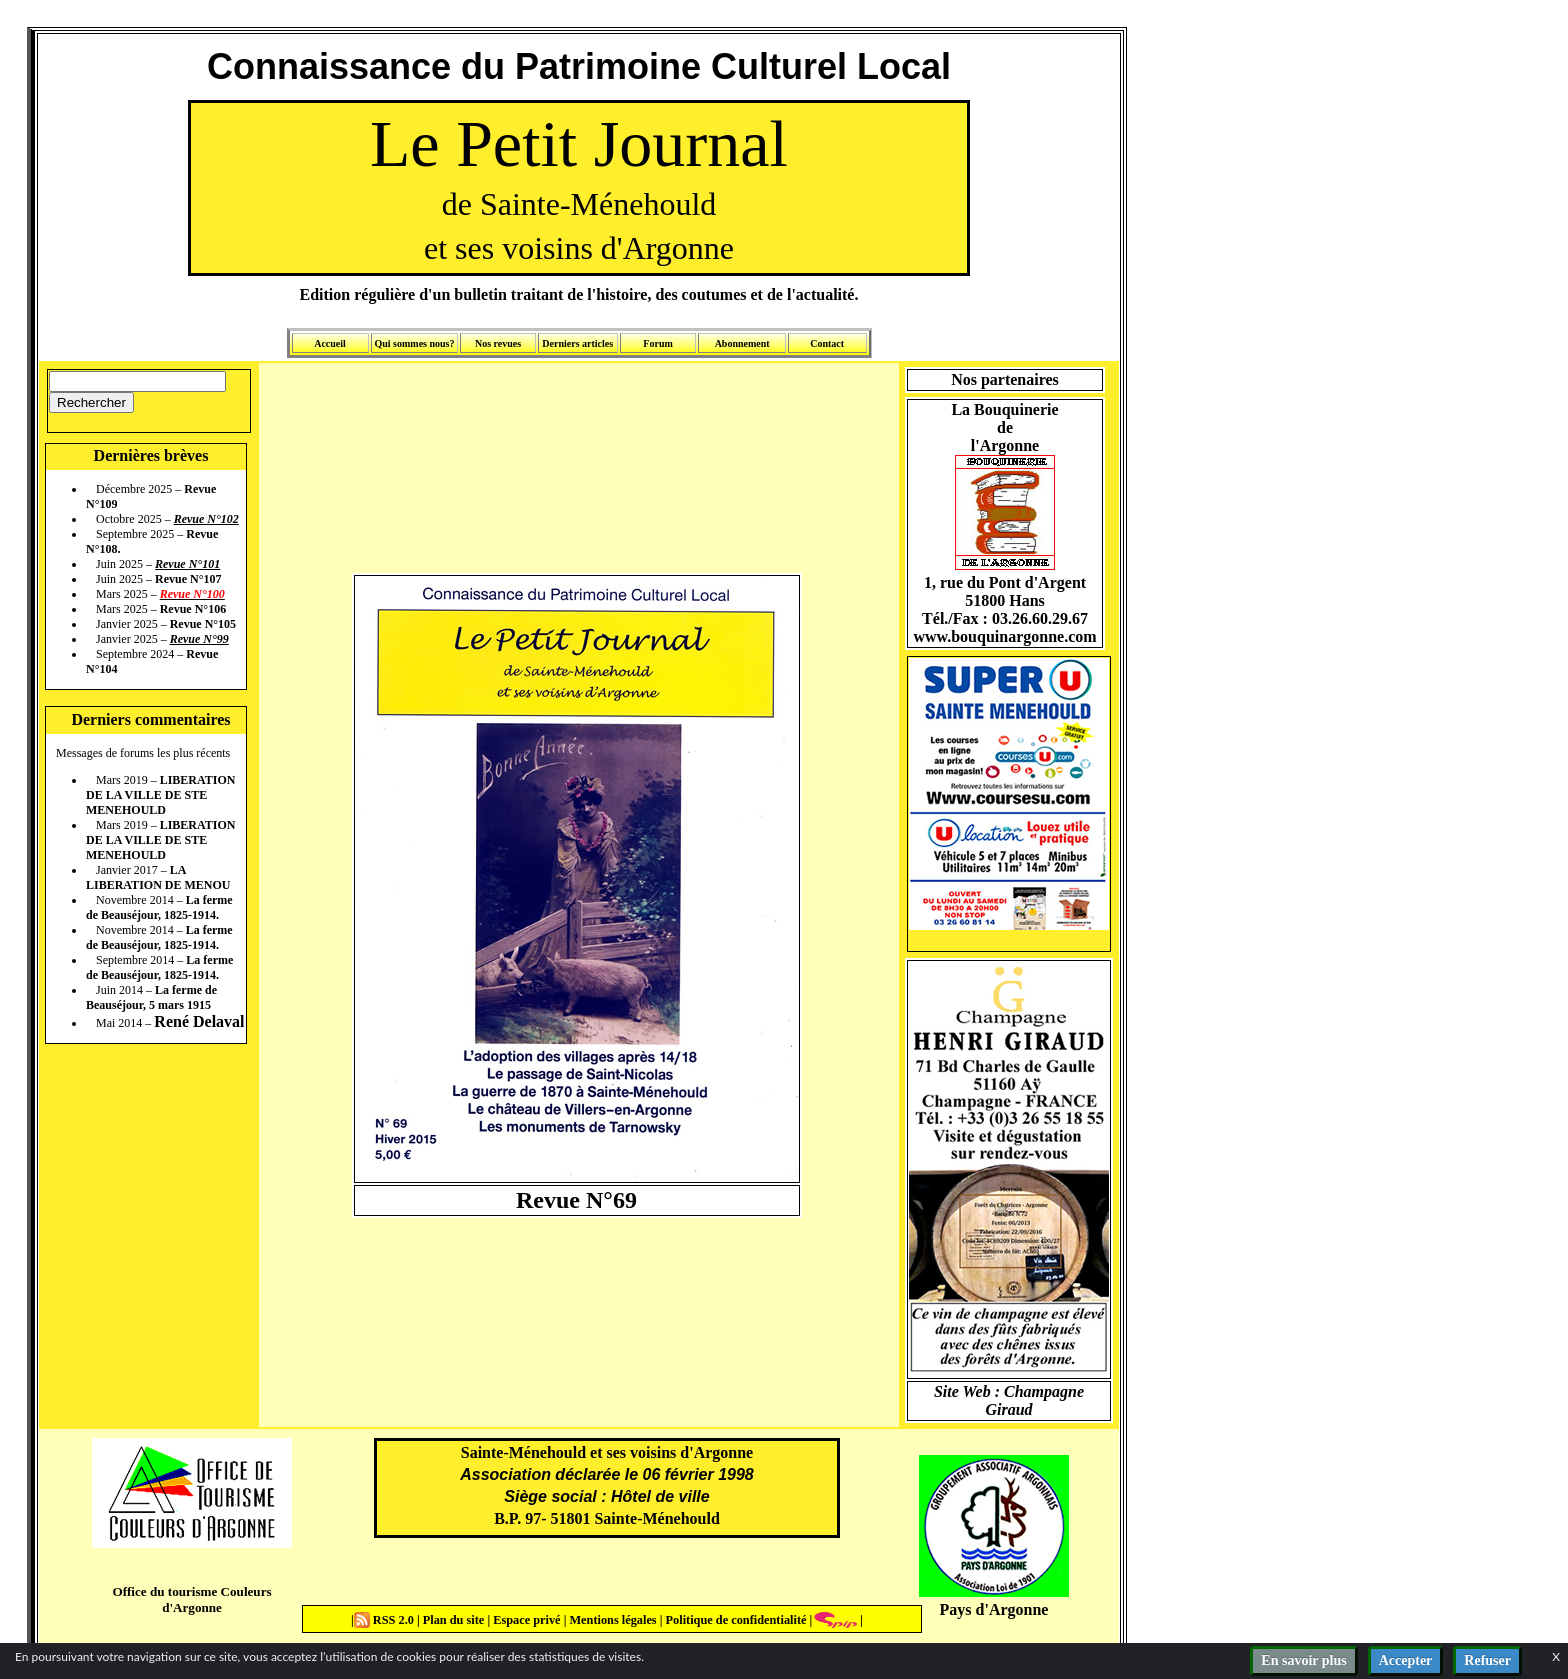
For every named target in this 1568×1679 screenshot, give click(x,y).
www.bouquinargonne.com (1004, 636)
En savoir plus (1303, 1660)
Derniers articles (577, 343)
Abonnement (742, 343)
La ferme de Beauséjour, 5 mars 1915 (151, 997)
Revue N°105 (203, 624)
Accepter (1406, 1660)
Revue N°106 (193, 609)
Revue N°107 (188, 579)
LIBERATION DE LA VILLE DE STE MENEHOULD (160, 795)
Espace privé (525, 1620)
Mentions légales (612, 1620)
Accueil (330, 343)
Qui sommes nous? (414, 343)
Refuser (1487, 1660)
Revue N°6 (570, 1200)
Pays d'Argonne (994, 1609)
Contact (827, 343)
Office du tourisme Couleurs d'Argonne (191, 1599)
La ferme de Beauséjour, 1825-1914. (159, 907)
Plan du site (455, 1620)
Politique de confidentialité (734, 1620)
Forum (657, 343)
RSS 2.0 (385, 1620)
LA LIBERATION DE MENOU (158, 877)
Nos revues (498, 343)
